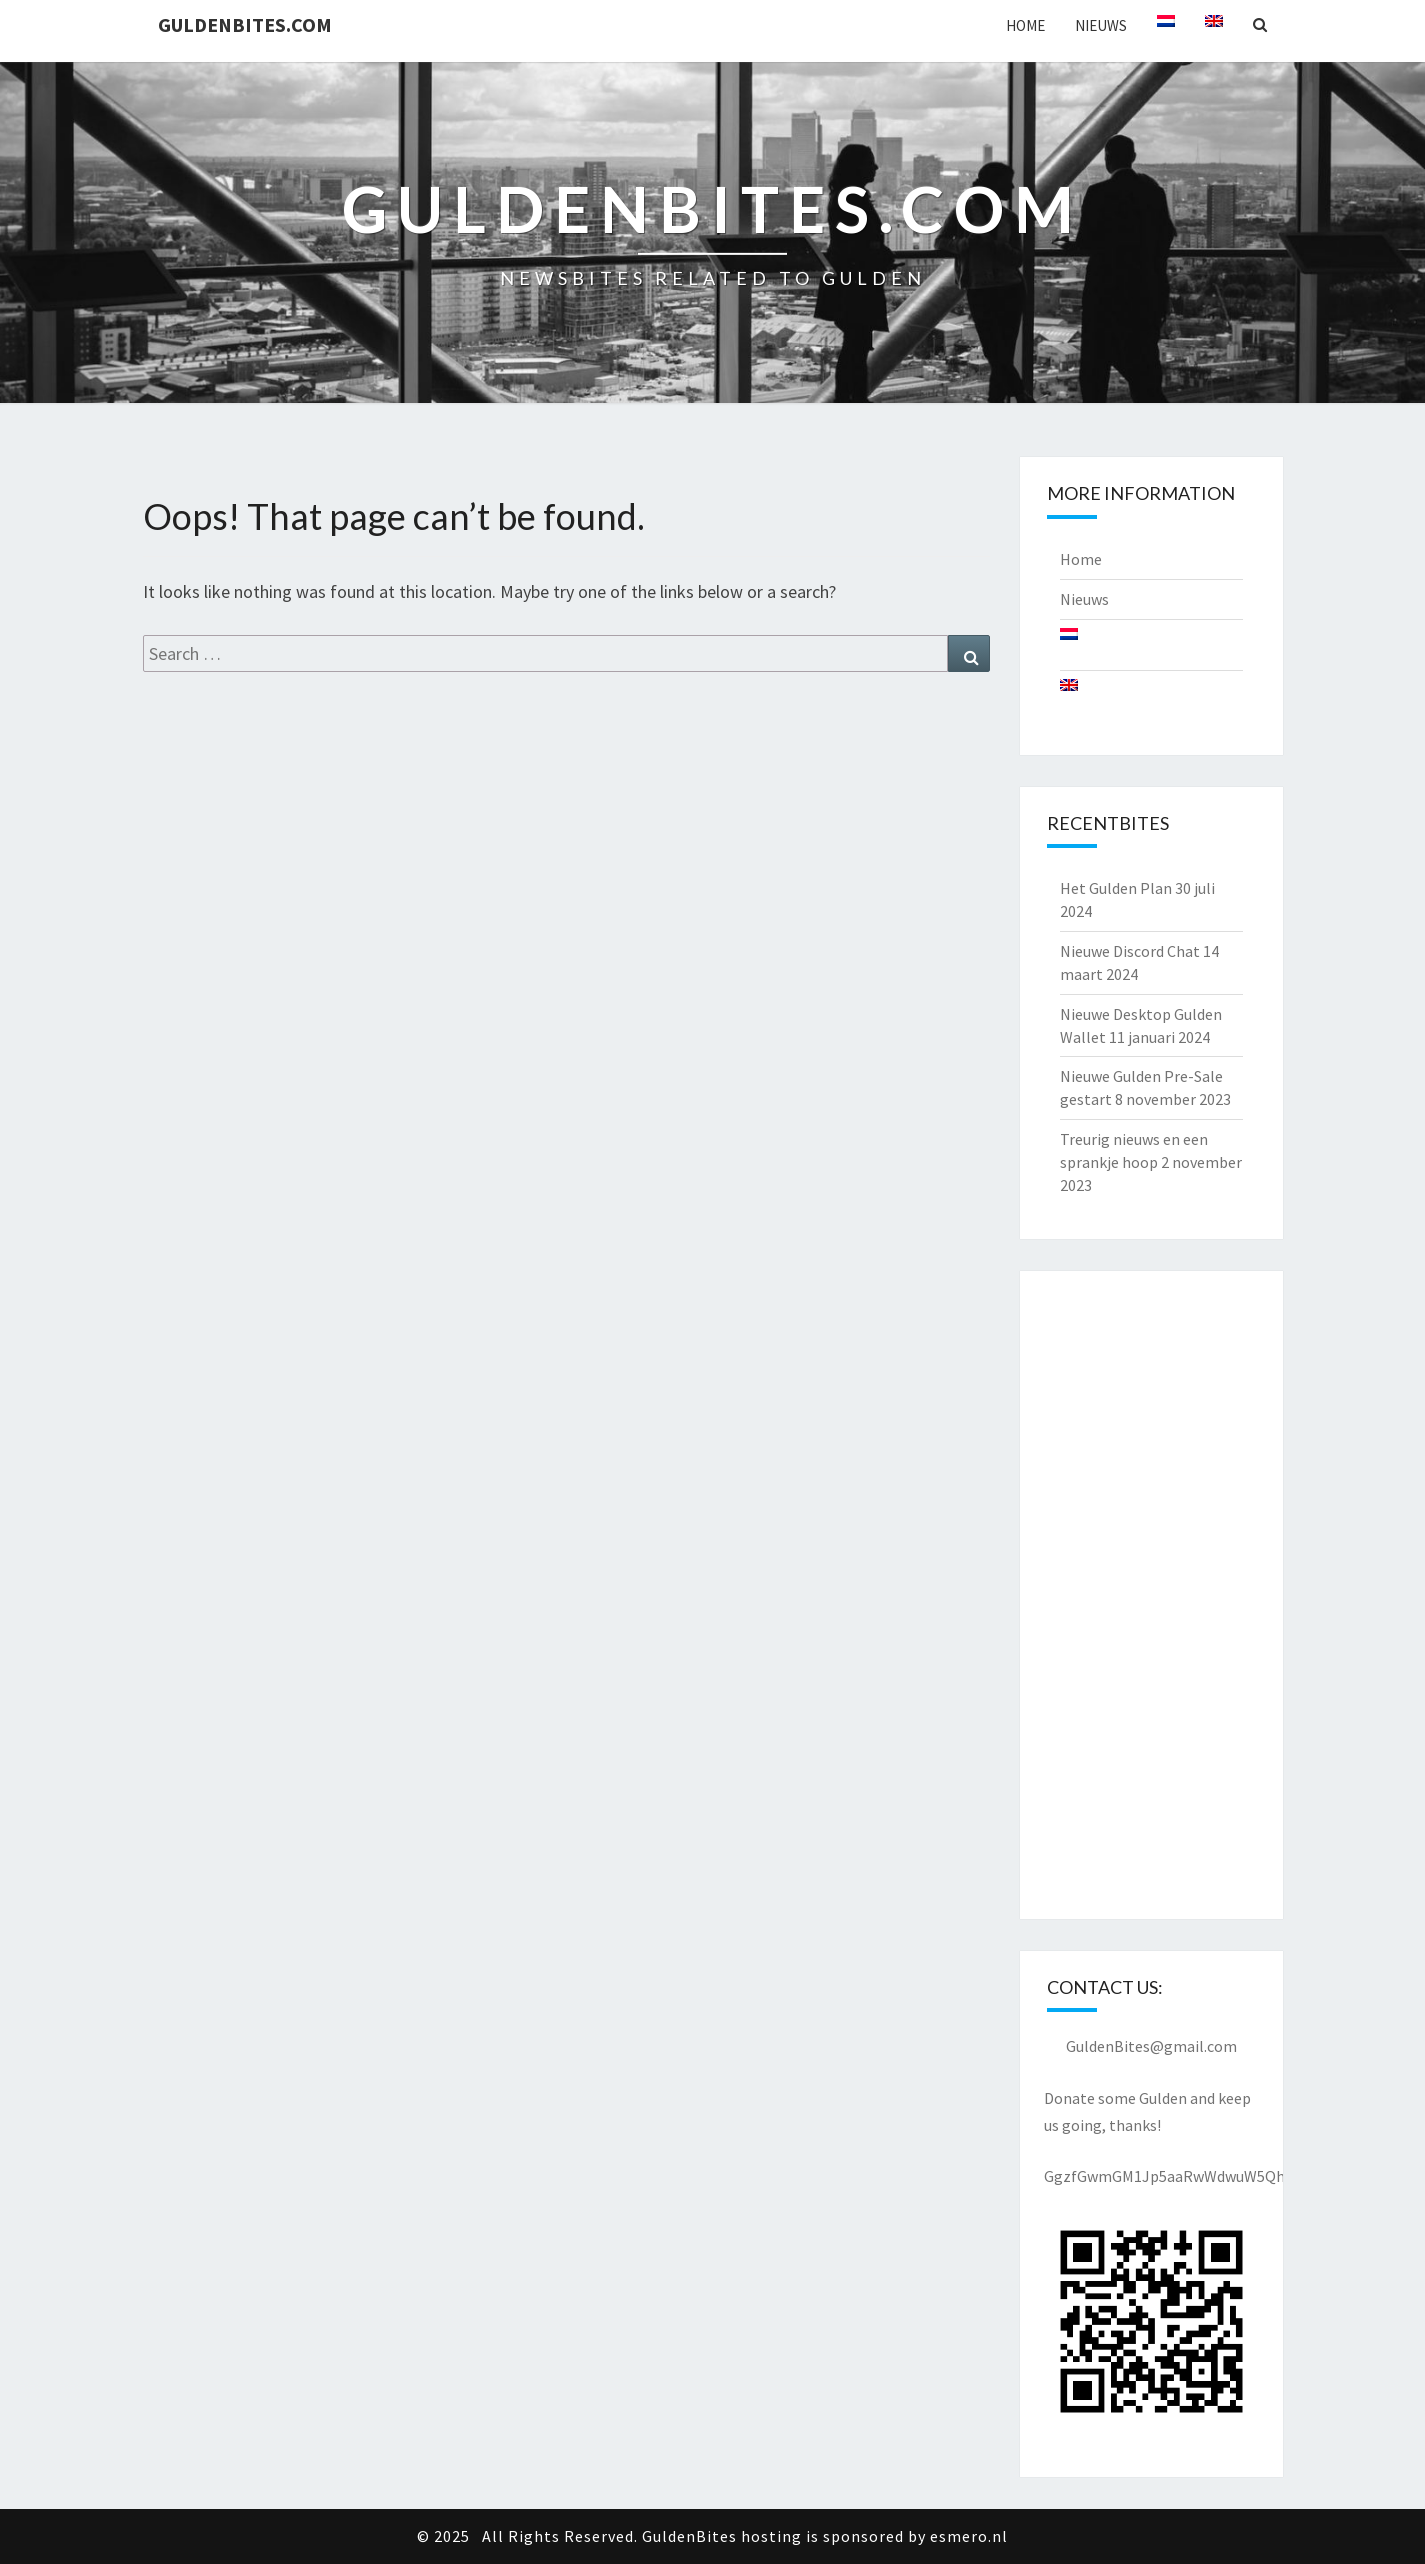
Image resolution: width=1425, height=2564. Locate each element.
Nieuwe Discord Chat (1130, 951)
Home (1025, 25)
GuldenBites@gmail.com (1151, 2046)
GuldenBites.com (245, 24)
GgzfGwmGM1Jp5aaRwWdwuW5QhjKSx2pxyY (1198, 2176)
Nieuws (1101, 25)
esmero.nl (969, 2536)
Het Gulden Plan (1116, 888)
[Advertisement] (1151, 1595)
